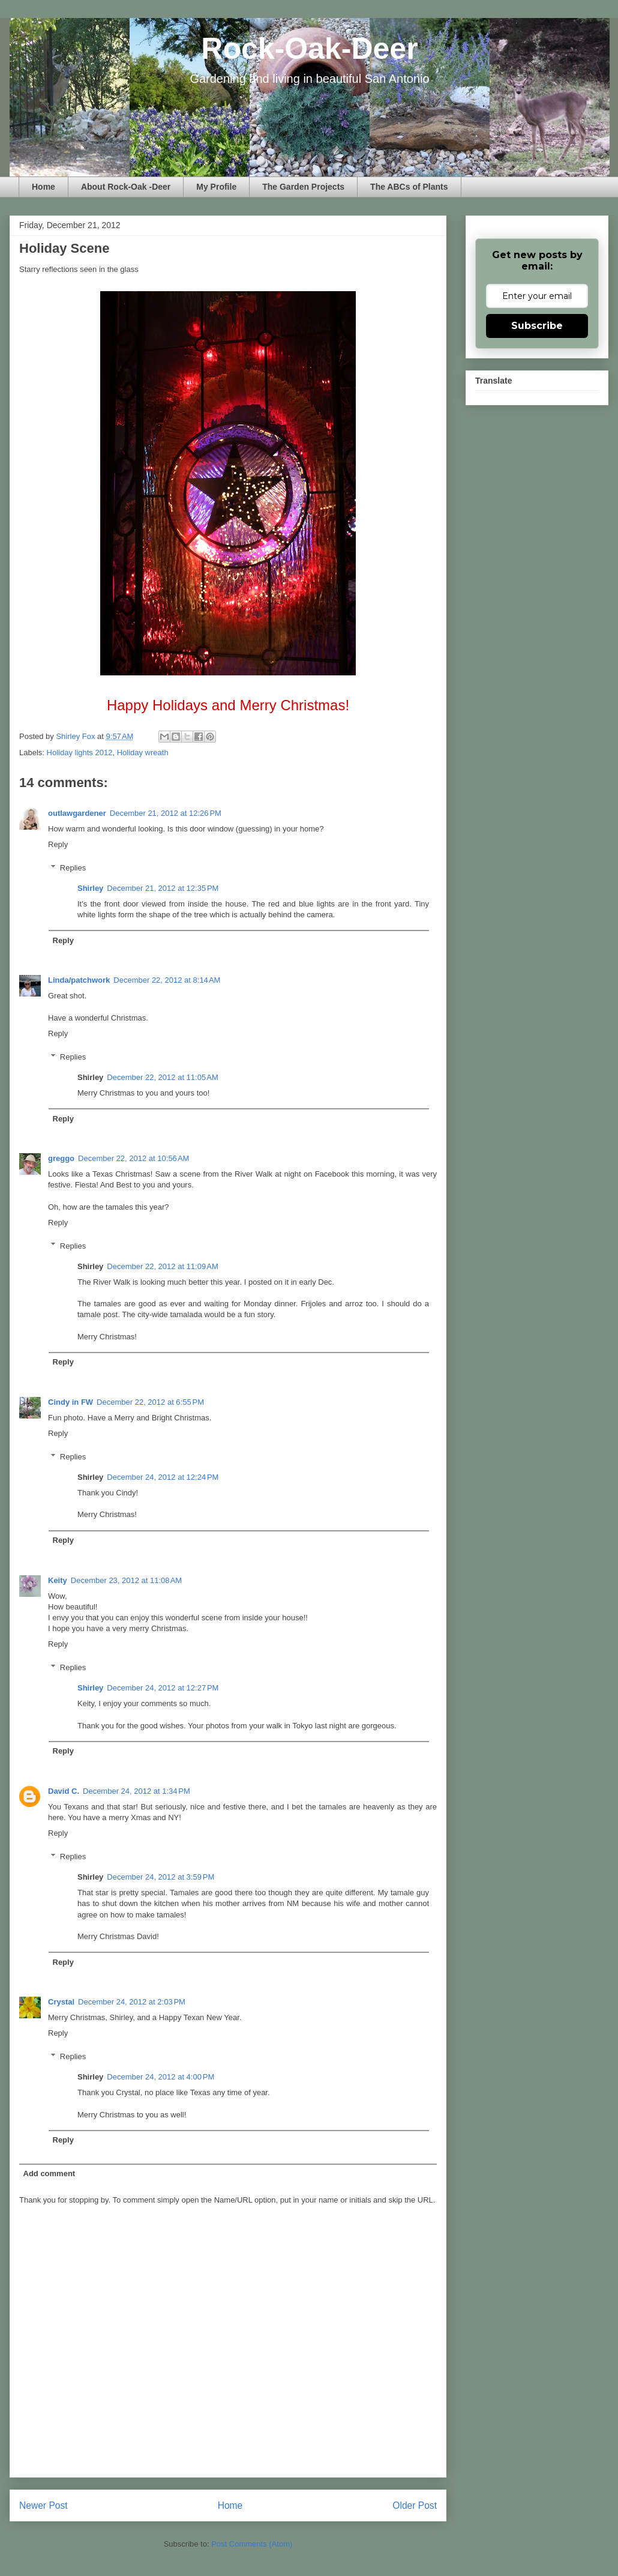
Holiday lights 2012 (80, 752)
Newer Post (43, 2505)
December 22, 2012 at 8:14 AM (166, 980)
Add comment (49, 2173)
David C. (63, 1791)
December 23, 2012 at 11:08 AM (126, 1580)
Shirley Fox (76, 736)
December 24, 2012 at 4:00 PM (160, 2076)
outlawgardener (77, 813)
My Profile (216, 187)
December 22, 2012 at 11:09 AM (162, 1266)
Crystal (61, 2001)
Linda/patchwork (79, 980)
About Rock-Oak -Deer (125, 187)
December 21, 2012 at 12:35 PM (162, 888)
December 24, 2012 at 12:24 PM (162, 1477)
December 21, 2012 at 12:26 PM (165, 813)
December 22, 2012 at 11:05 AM (162, 1077)
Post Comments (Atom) (251, 2543)
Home (43, 187)
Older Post (414, 2505)
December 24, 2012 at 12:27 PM (162, 1687)
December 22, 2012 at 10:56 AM (133, 1158)
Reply (58, 844)
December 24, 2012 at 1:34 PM (136, 1791)
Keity (57, 1580)
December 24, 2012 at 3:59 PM (160, 1876)
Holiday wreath (143, 752)
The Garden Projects (303, 187)
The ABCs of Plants (409, 187)
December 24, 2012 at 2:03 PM (131, 2001)
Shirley (90, 888)
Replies (73, 867)
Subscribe (537, 325)
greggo (61, 1158)
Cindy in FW (70, 1402)
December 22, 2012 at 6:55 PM (150, 1402)
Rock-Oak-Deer (309, 48)
